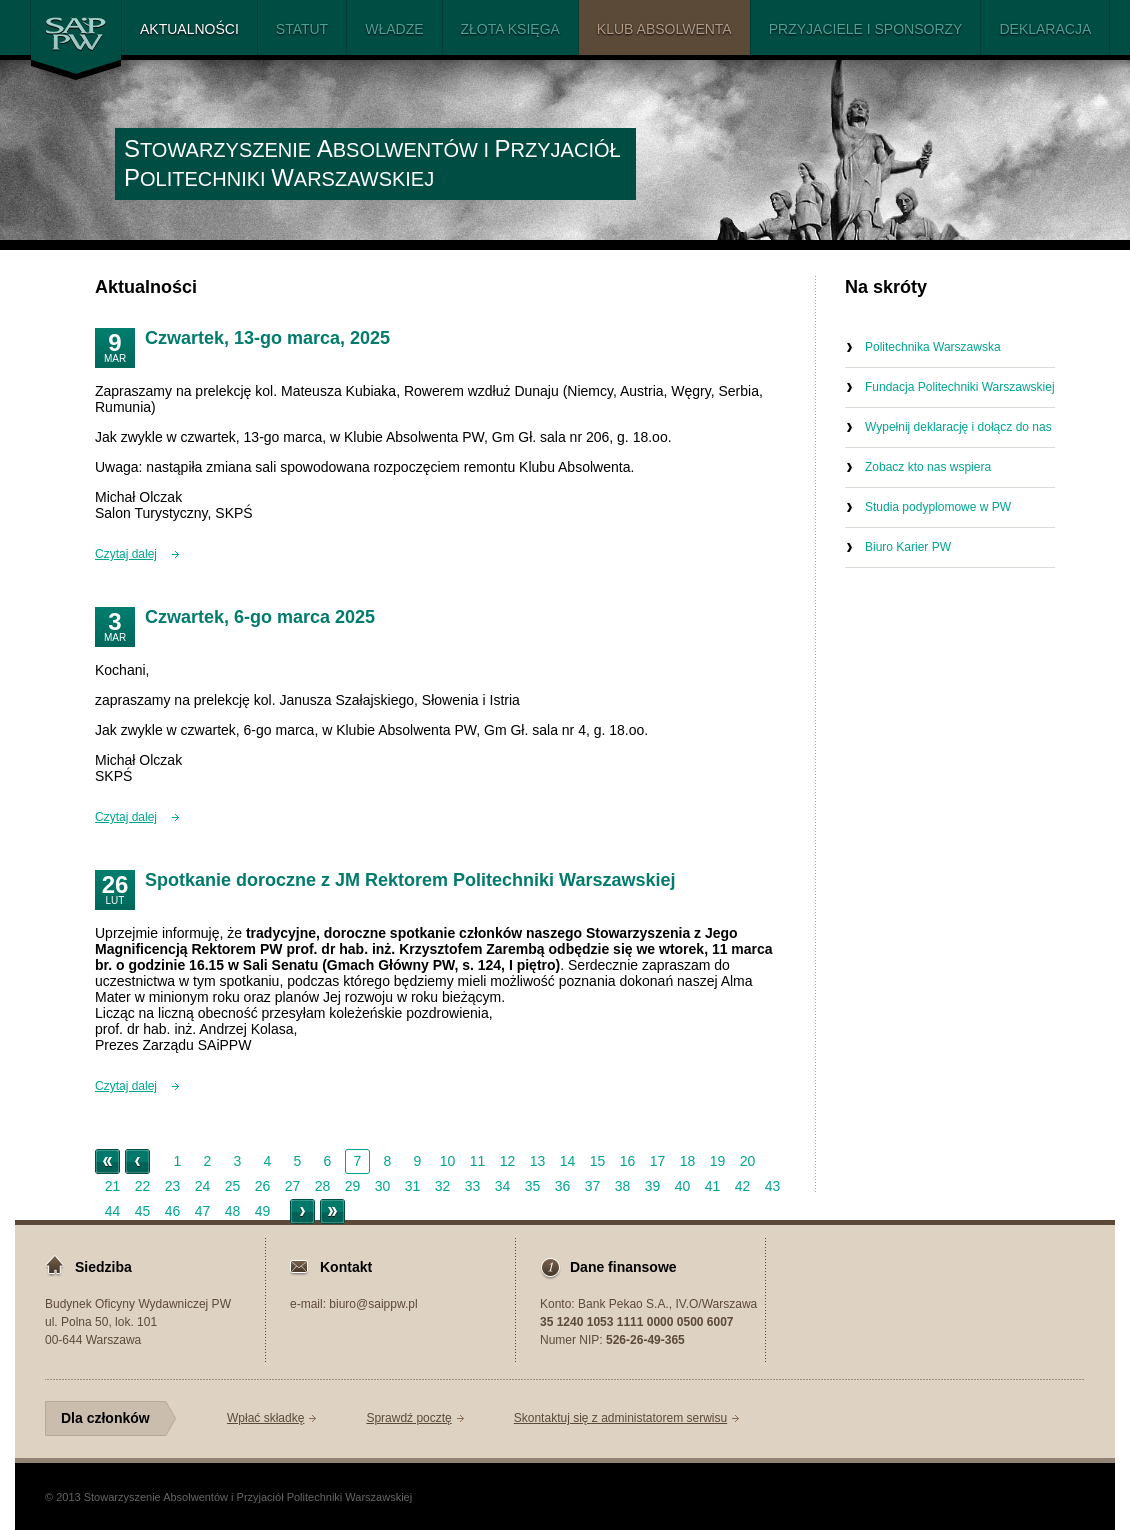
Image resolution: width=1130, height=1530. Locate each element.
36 (563, 1186)
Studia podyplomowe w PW (938, 507)
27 (293, 1186)
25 (233, 1186)
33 (473, 1186)
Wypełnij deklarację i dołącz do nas (958, 427)
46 (173, 1211)
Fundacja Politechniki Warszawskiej (960, 387)
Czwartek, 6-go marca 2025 (260, 617)
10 (448, 1161)
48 (233, 1211)
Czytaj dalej (126, 554)
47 (203, 1211)
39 (653, 1186)
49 (263, 1211)
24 (203, 1186)
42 (743, 1186)
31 (413, 1186)
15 (598, 1161)
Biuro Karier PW (908, 547)
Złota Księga (510, 29)
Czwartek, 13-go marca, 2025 (267, 338)
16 (628, 1161)
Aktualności (189, 29)
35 (533, 1186)
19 (718, 1161)
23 (173, 1186)
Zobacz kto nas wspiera (928, 467)
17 (658, 1161)
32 (443, 1186)
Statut (302, 29)
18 (688, 1161)
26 (263, 1186)
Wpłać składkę (265, 1418)
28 (323, 1186)
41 (713, 1186)
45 (143, 1211)
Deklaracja (1045, 29)
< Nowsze (137, 1161)
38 (623, 1186)
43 (773, 1186)
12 (508, 1161)
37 (593, 1186)
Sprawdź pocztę (408, 1418)
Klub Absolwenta (664, 29)
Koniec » (332, 1211)
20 (748, 1161)
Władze (394, 29)
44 (113, 1211)
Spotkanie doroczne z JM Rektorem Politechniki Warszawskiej (410, 880)
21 (113, 1186)
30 (383, 1186)
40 (683, 1186)
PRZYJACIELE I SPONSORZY (866, 29)
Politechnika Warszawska (933, 347)
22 (143, 1186)
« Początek (107, 1161)
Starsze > (302, 1211)
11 (478, 1161)
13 (538, 1161)
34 (503, 1186)
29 (353, 1186)
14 (568, 1161)
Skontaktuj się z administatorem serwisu (620, 1418)
